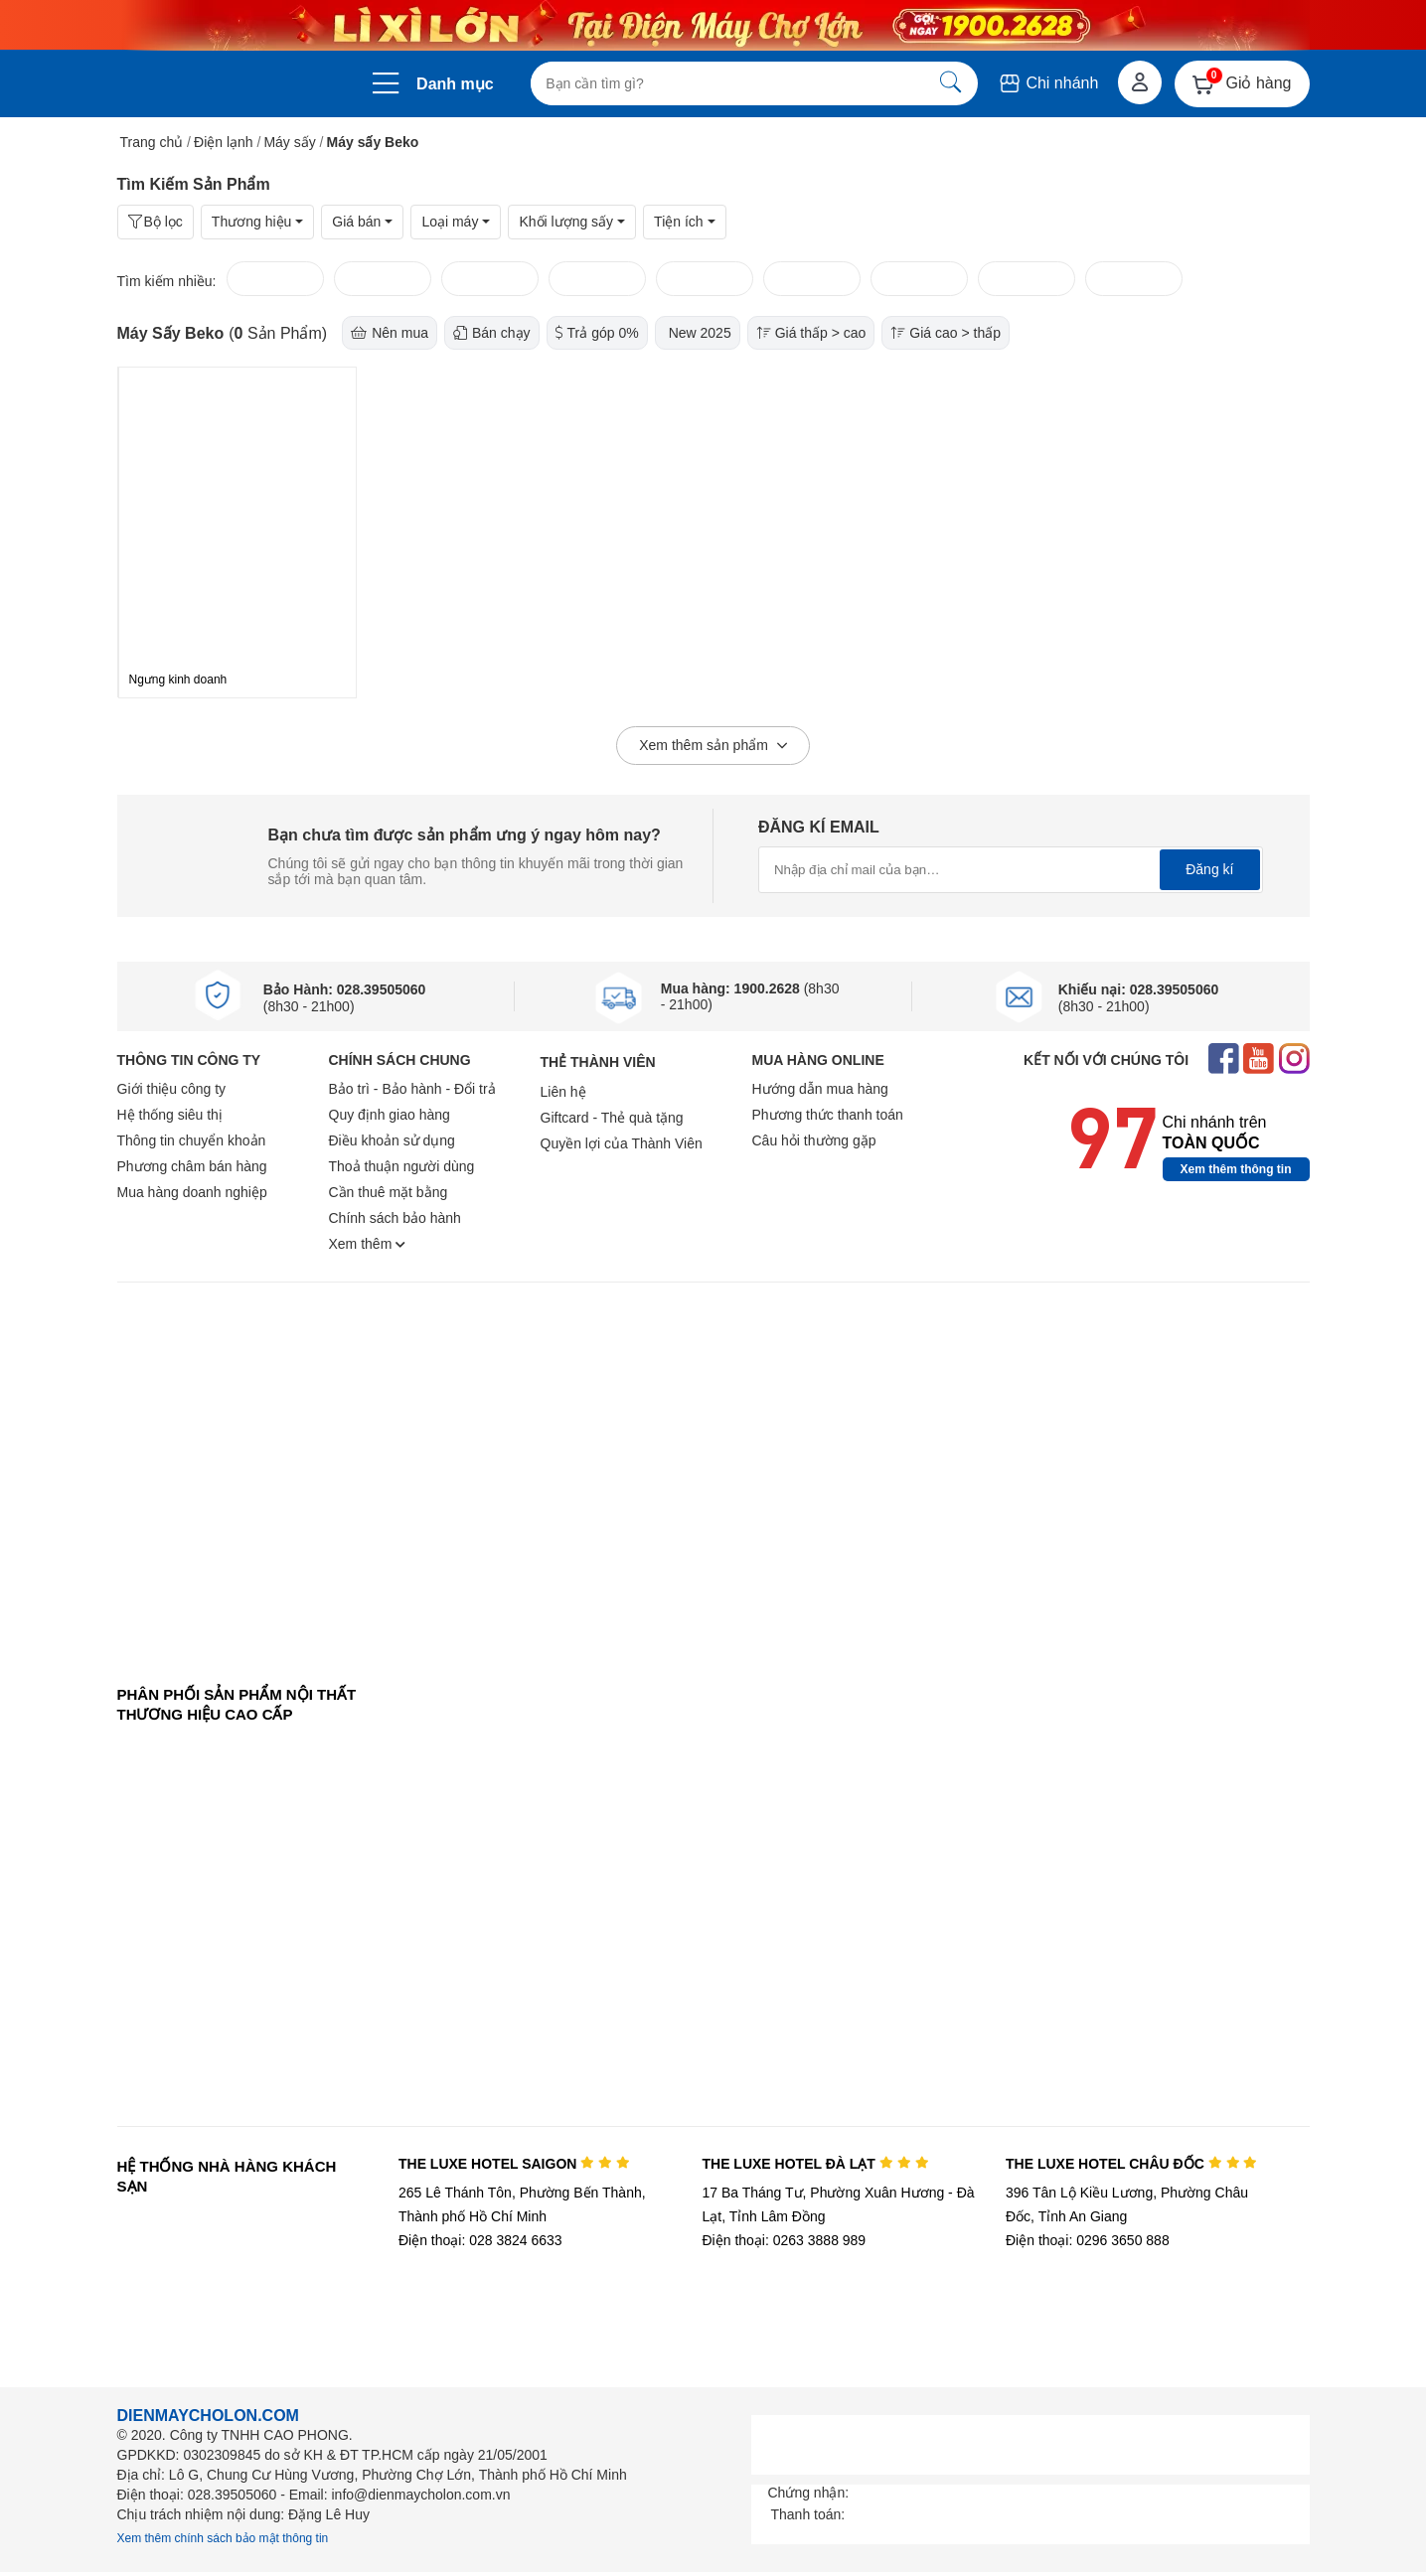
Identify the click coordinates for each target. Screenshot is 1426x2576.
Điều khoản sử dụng (392, 1140)
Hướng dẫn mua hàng (820, 1089)
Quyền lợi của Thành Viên (622, 1143)
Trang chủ (152, 142)
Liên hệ (563, 1092)
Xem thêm (367, 1244)
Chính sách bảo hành (395, 1218)
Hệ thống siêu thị (170, 1115)
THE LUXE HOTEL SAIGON (514, 2164)
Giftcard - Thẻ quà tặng (612, 1118)
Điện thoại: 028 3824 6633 (480, 2240)
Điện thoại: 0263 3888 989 (784, 2240)
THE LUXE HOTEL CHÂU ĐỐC (1131, 2164)
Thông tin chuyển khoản (191, 1140)
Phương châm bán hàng (192, 1166)
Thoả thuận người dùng (402, 1166)
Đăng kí (1209, 869)
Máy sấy (289, 142)
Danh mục (455, 84)
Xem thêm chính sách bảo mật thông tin (223, 2538)
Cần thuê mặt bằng (388, 1192)
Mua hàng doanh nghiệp (192, 1192)
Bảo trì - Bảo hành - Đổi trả (412, 1089)
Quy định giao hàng (389, 1115)
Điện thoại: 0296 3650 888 (1088, 2240)
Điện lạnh (223, 142)
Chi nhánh (1048, 83)
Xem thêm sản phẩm (713, 746)
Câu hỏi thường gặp (814, 1140)
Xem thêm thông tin (1236, 1169)
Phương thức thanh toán (827, 1115)
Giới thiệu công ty (172, 1089)
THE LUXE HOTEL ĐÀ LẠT (815, 2164)
